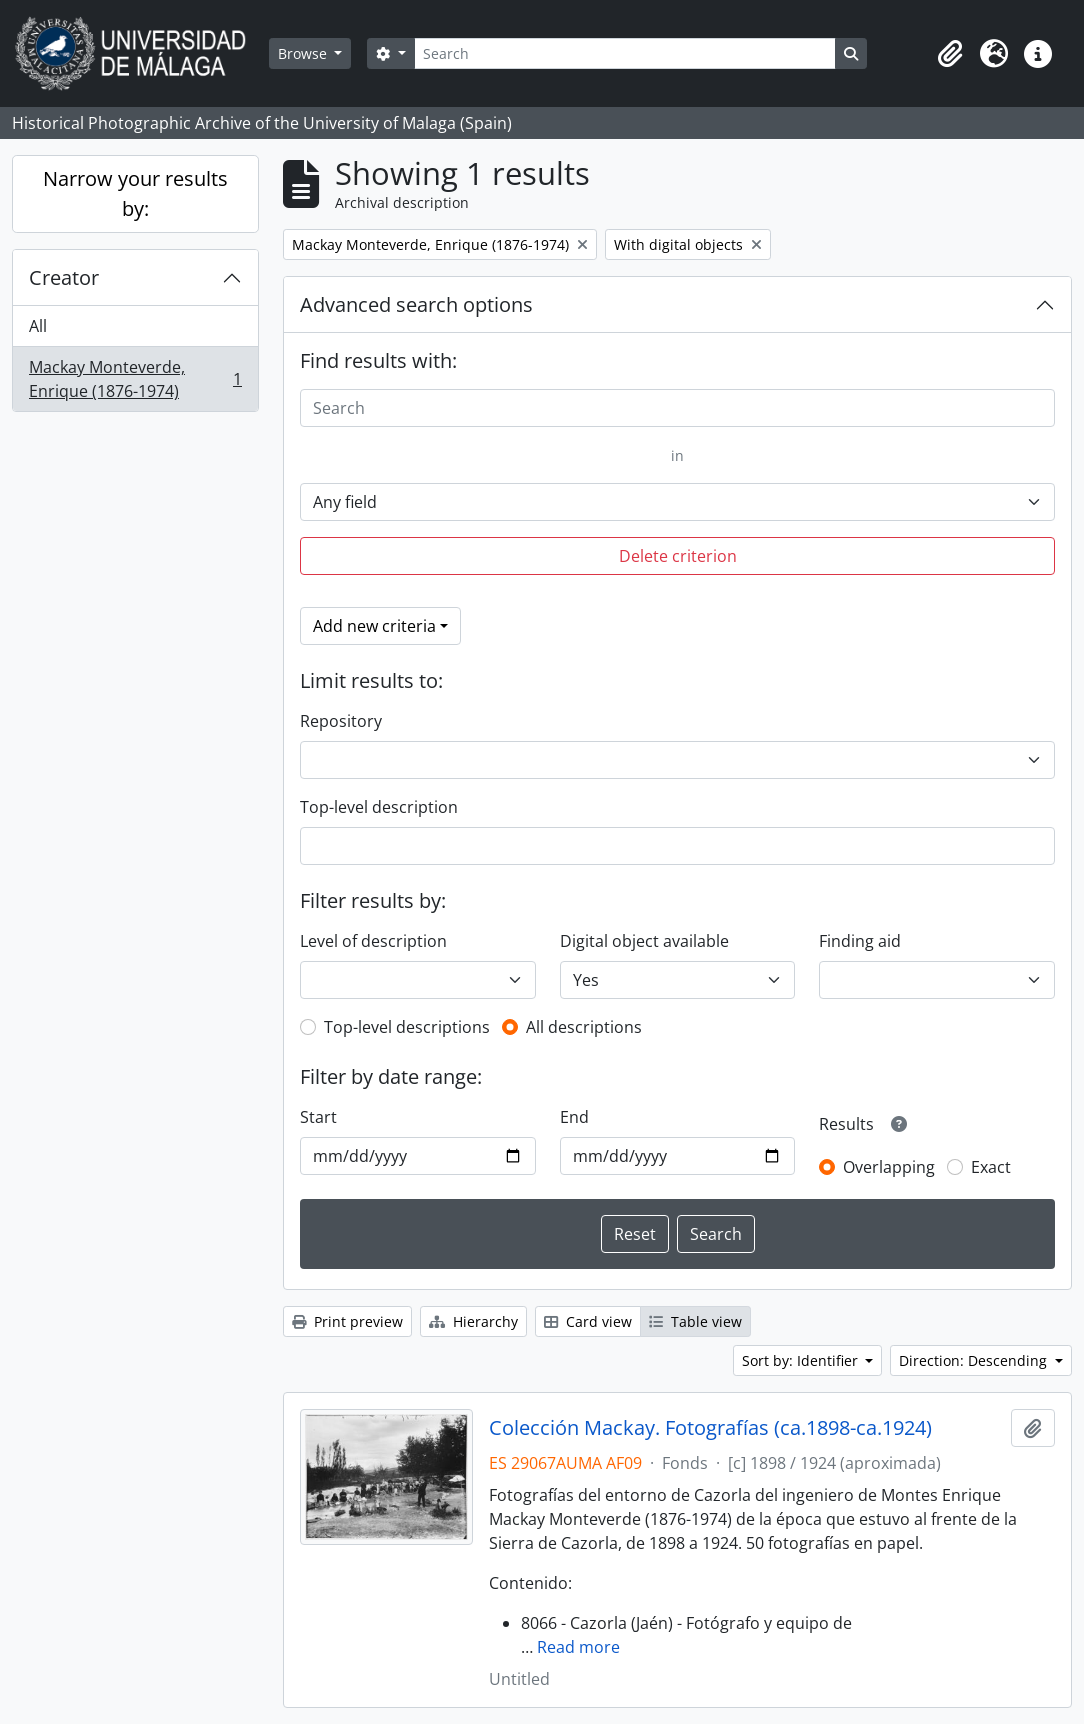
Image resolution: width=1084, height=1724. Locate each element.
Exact (991, 1167)
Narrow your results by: (135, 193)
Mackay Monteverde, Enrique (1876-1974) (135, 379)
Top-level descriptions (407, 1027)
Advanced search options (416, 304)
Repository (341, 721)
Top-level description (379, 807)
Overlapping (889, 1167)
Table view (695, 1321)
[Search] (625, 53)
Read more (578, 1647)
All (38, 326)
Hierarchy (473, 1321)
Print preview (347, 1321)
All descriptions (584, 1027)
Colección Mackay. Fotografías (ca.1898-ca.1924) (710, 1428)
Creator (64, 277)
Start (318, 1117)
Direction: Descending (975, 1360)
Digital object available (644, 941)
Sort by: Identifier (802, 1360)
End (574, 1117)
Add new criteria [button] (374, 626)
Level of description (373, 941)
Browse (304, 53)
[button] (950, 54)
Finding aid (860, 941)
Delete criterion (678, 556)
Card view (588, 1321)
